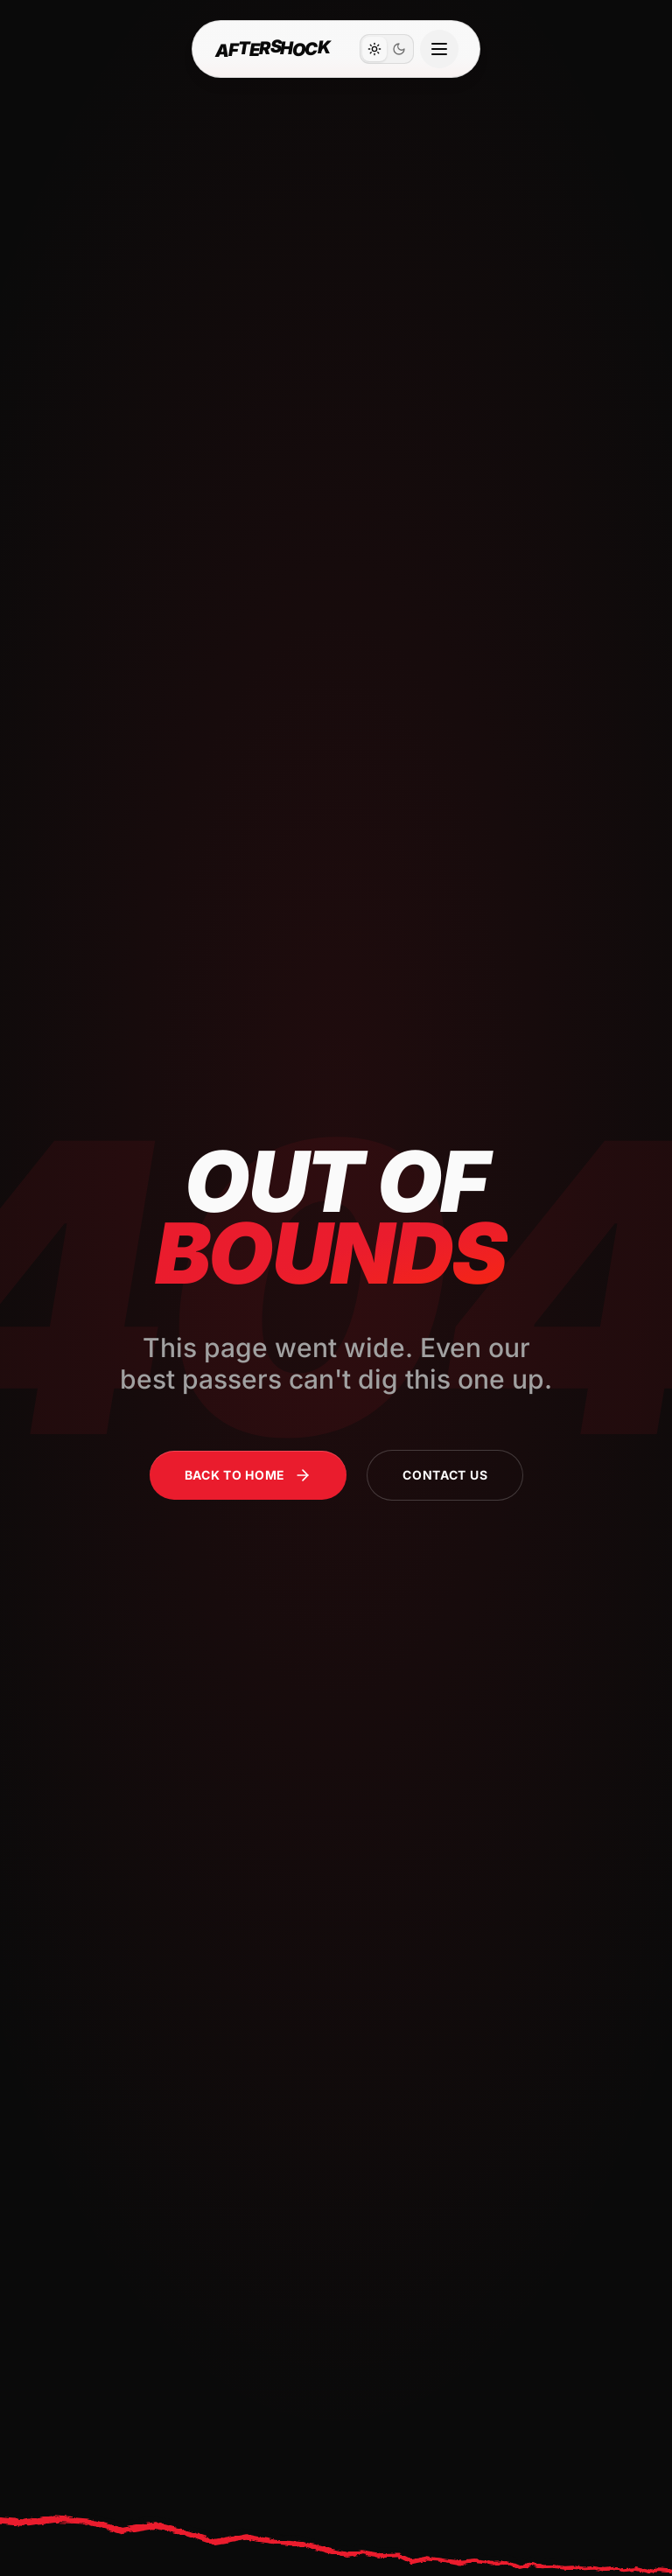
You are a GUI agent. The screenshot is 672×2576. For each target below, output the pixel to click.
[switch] (386, 49)
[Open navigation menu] (439, 49)
